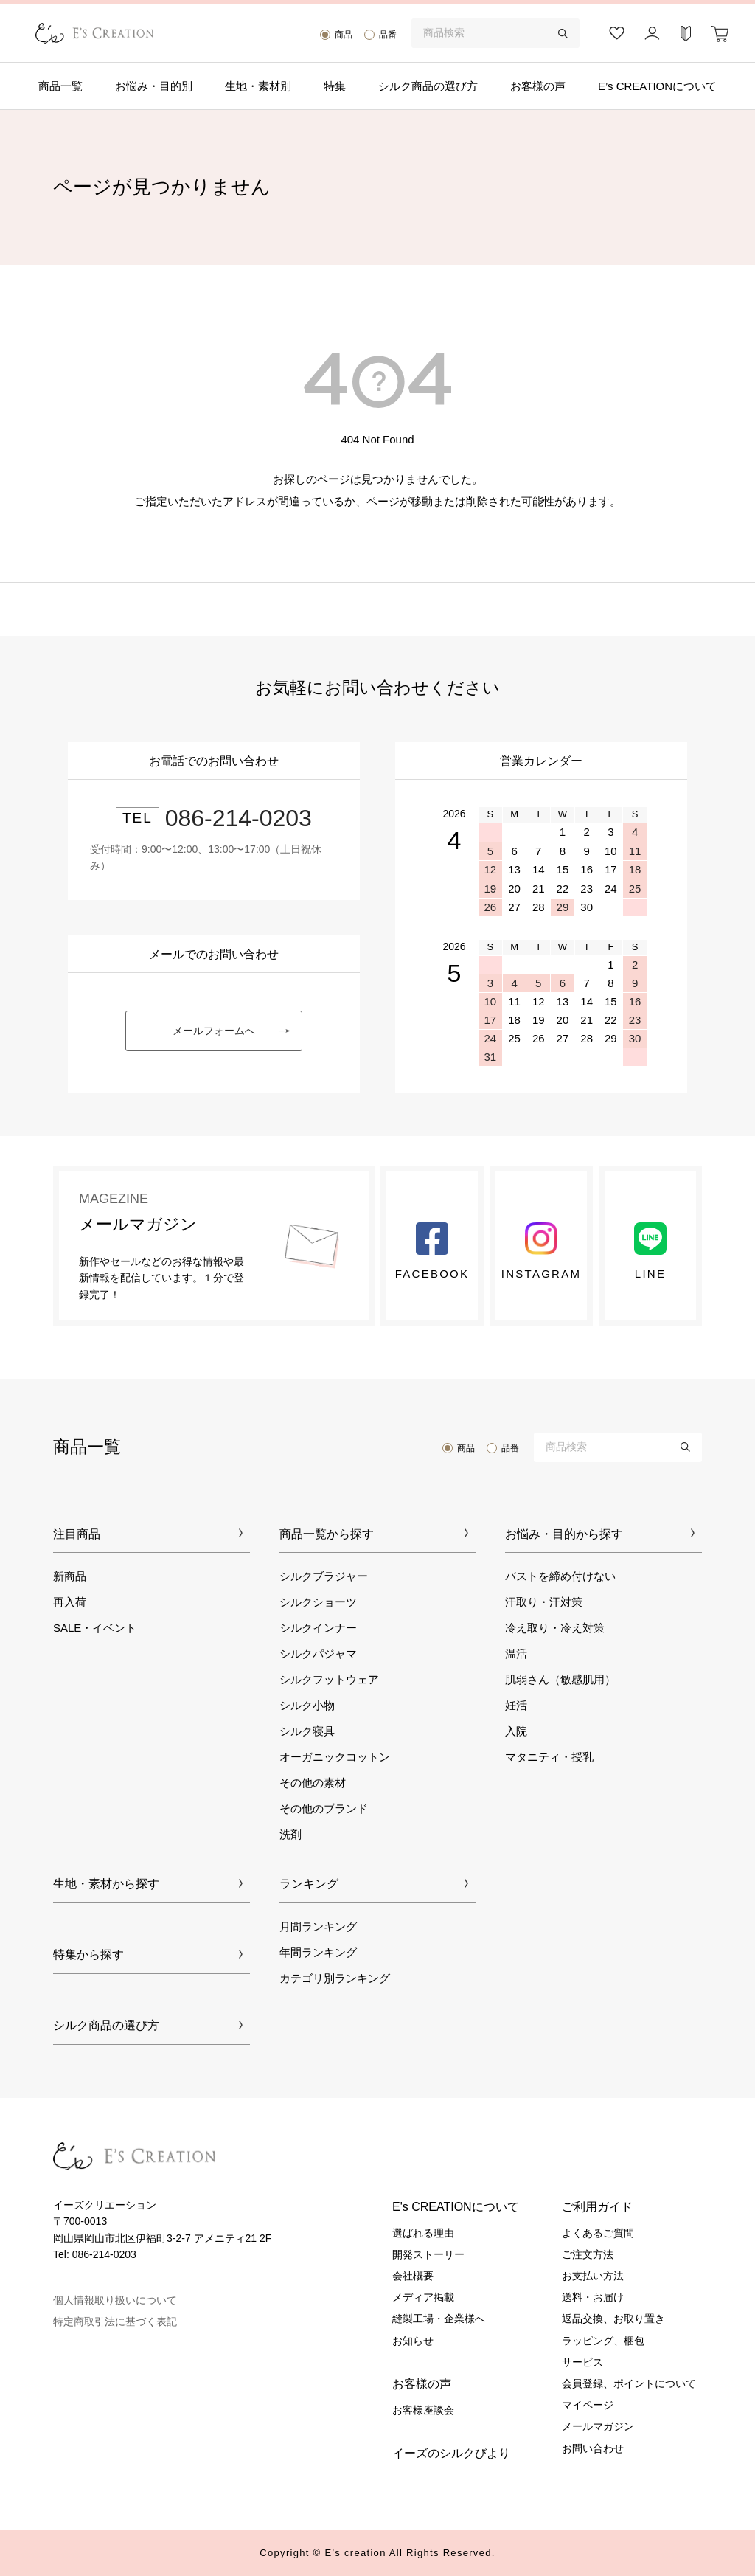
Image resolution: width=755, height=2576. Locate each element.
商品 (343, 35)
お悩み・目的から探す (564, 1534)
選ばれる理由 (423, 2233)
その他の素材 (312, 1782)
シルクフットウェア (329, 1679)
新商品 (69, 1576)
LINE (650, 1251)
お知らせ (413, 2341)
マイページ (587, 2405)
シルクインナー (318, 1627)
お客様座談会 (423, 2410)
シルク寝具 (307, 1731)
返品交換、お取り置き (613, 2318)
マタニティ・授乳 (549, 1757)
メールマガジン (598, 2426)
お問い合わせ (593, 2448)
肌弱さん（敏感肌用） (560, 1679)
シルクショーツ (318, 1602)
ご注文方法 (587, 2254)
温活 (516, 1653)
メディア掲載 (423, 2297)
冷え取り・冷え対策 (555, 1627)
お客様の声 (538, 86)
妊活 (516, 1705)
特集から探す (88, 1954)
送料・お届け (593, 2297)
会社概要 (413, 2276)
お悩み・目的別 (153, 86)
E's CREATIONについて (455, 2207)
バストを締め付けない (560, 1576)
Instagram (541, 1251)
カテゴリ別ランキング (334, 1978)
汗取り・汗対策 (543, 1602)
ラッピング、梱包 (603, 2341)
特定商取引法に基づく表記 (115, 2321)
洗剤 (290, 1834)
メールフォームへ (214, 1030)
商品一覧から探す (326, 1534)
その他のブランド (323, 1808)
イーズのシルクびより (451, 2453)
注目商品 (76, 1534)
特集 (335, 86)
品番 (388, 35)
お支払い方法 (593, 2276)
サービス (582, 2362)
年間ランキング (318, 1952)
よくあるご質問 (598, 2233)
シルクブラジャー (323, 1576)
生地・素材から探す (106, 1883)
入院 (516, 1731)
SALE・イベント (94, 1627)
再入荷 (69, 1602)
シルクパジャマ (318, 1653)
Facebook (432, 1251)
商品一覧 (60, 86)
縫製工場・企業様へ (438, 2318)
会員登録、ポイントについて (629, 2383)
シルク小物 (307, 1705)
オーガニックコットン (334, 1757)
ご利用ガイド (597, 2207)
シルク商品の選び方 (428, 86)
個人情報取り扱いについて (115, 2300)
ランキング (308, 1883)
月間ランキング (318, 1926)
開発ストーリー (428, 2254)
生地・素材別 (258, 86)
